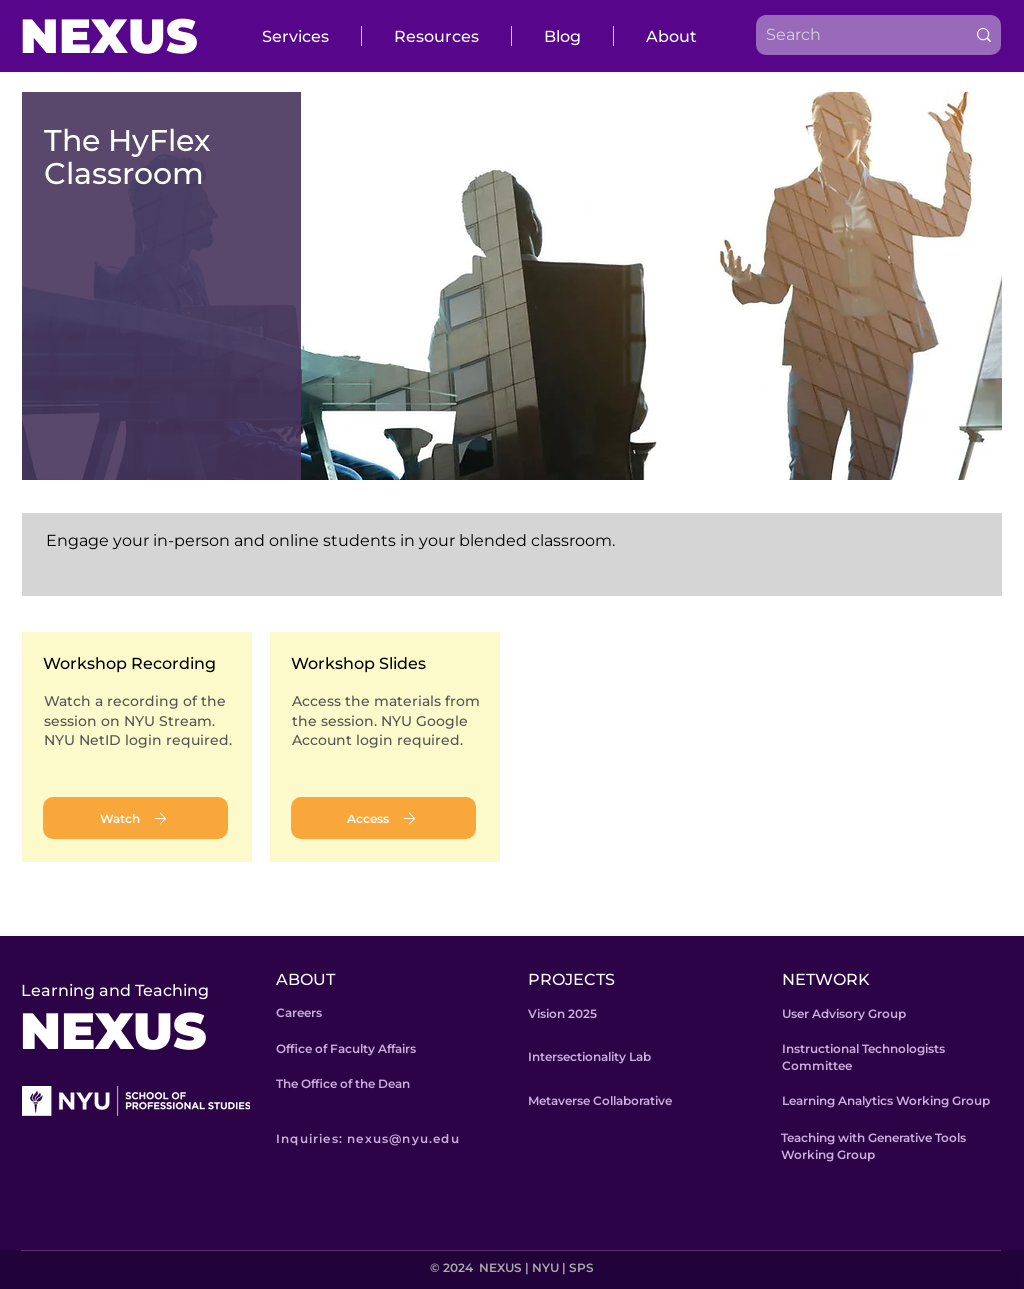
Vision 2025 (562, 1013)
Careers (299, 1012)
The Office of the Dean (343, 1083)
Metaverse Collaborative (600, 1100)
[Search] (845, 35)
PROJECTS (571, 979)
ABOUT (305, 979)
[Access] (383, 818)
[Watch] (135, 818)
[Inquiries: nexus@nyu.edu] (397, 1138)
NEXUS (109, 36)
